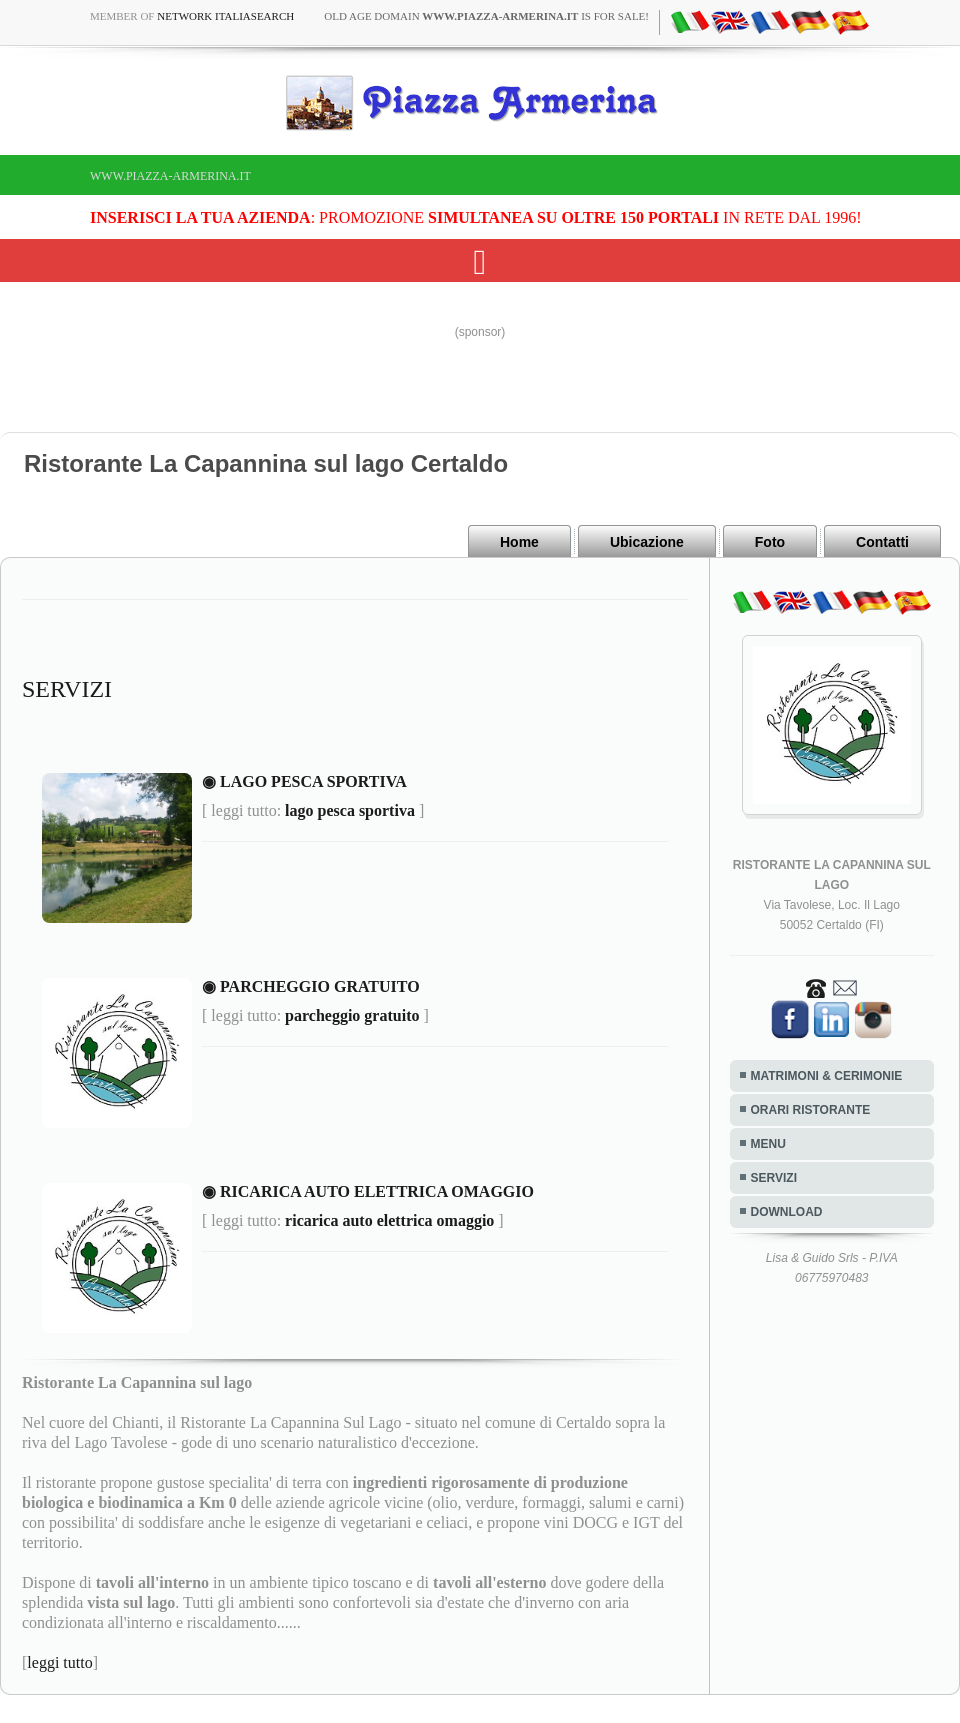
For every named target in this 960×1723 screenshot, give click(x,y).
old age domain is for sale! (486, 16)
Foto (770, 542)
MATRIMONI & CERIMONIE (827, 1076)
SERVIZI (774, 1178)
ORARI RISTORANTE (811, 1110)
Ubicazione (647, 542)
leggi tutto (59, 1662)
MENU (768, 1144)
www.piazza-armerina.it (170, 176)
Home (519, 542)
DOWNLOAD (787, 1212)
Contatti (882, 542)
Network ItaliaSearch (225, 16)
